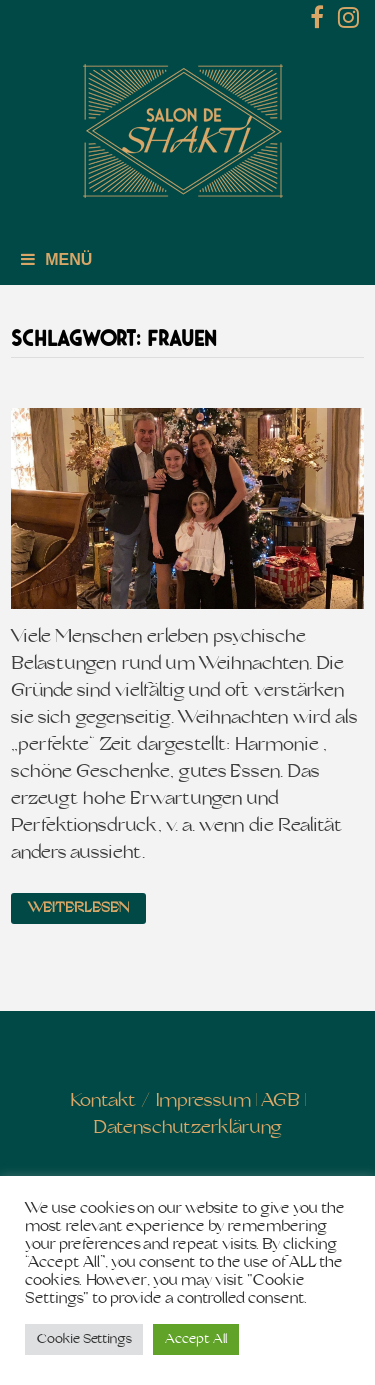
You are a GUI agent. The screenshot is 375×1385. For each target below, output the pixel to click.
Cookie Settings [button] (84, 1339)
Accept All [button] (196, 1339)
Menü (56, 259)
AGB (280, 1101)
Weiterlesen (78, 908)
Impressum (203, 1101)
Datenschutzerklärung (187, 1128)
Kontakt (103, 1101)
